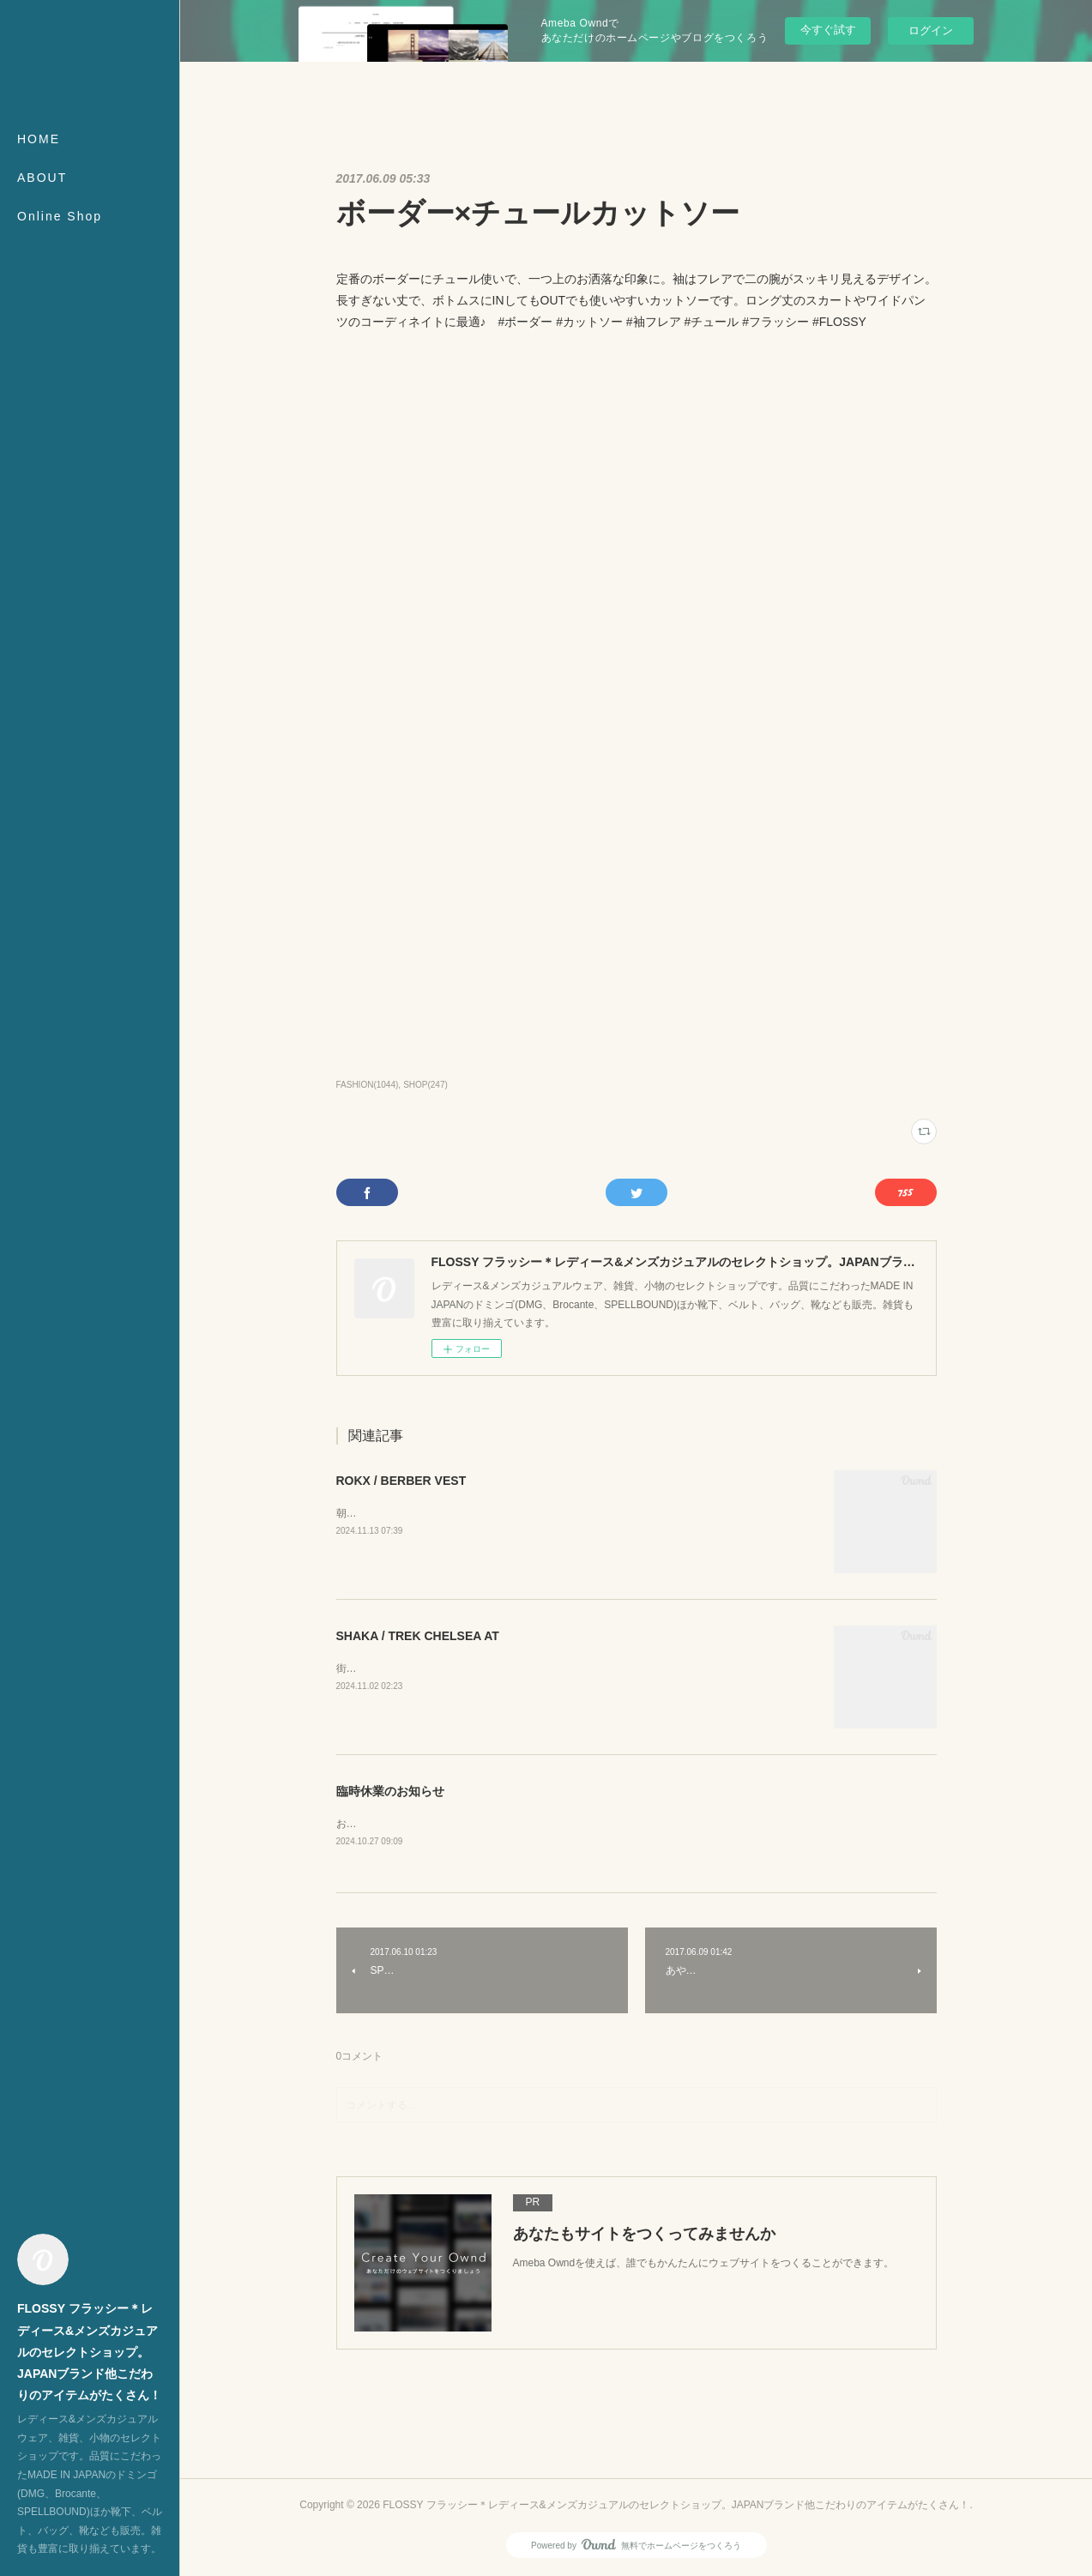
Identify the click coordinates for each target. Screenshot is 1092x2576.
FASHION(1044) (367, 1084)
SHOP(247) (425, 1084)
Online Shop (59, 216)
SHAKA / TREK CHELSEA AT (417, 1636)
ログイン (930, 30)
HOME (38, 139)
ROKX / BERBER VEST (401, 1480)
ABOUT (42, 177)
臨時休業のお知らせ (390, 1791)
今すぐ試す (828, 29)
